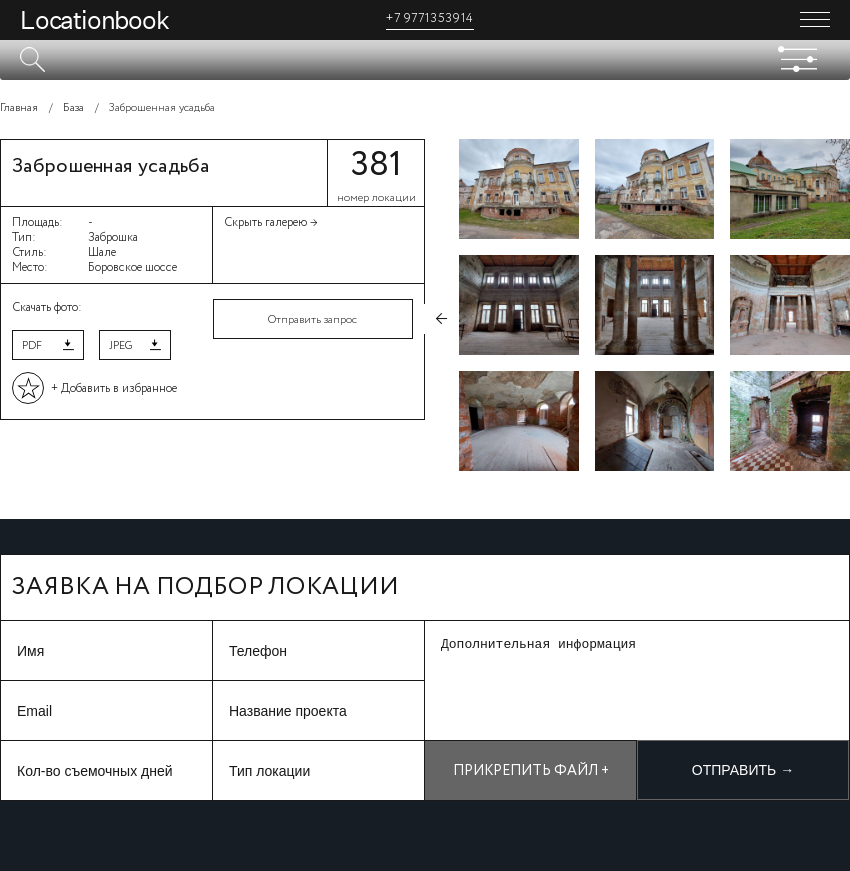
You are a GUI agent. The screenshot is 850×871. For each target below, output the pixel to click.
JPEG (120, 346)
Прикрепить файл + (531, 771)
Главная (19, 108)
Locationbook (94, 20)
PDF (32, 346)
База (73, 108)
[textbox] (425, 60)
